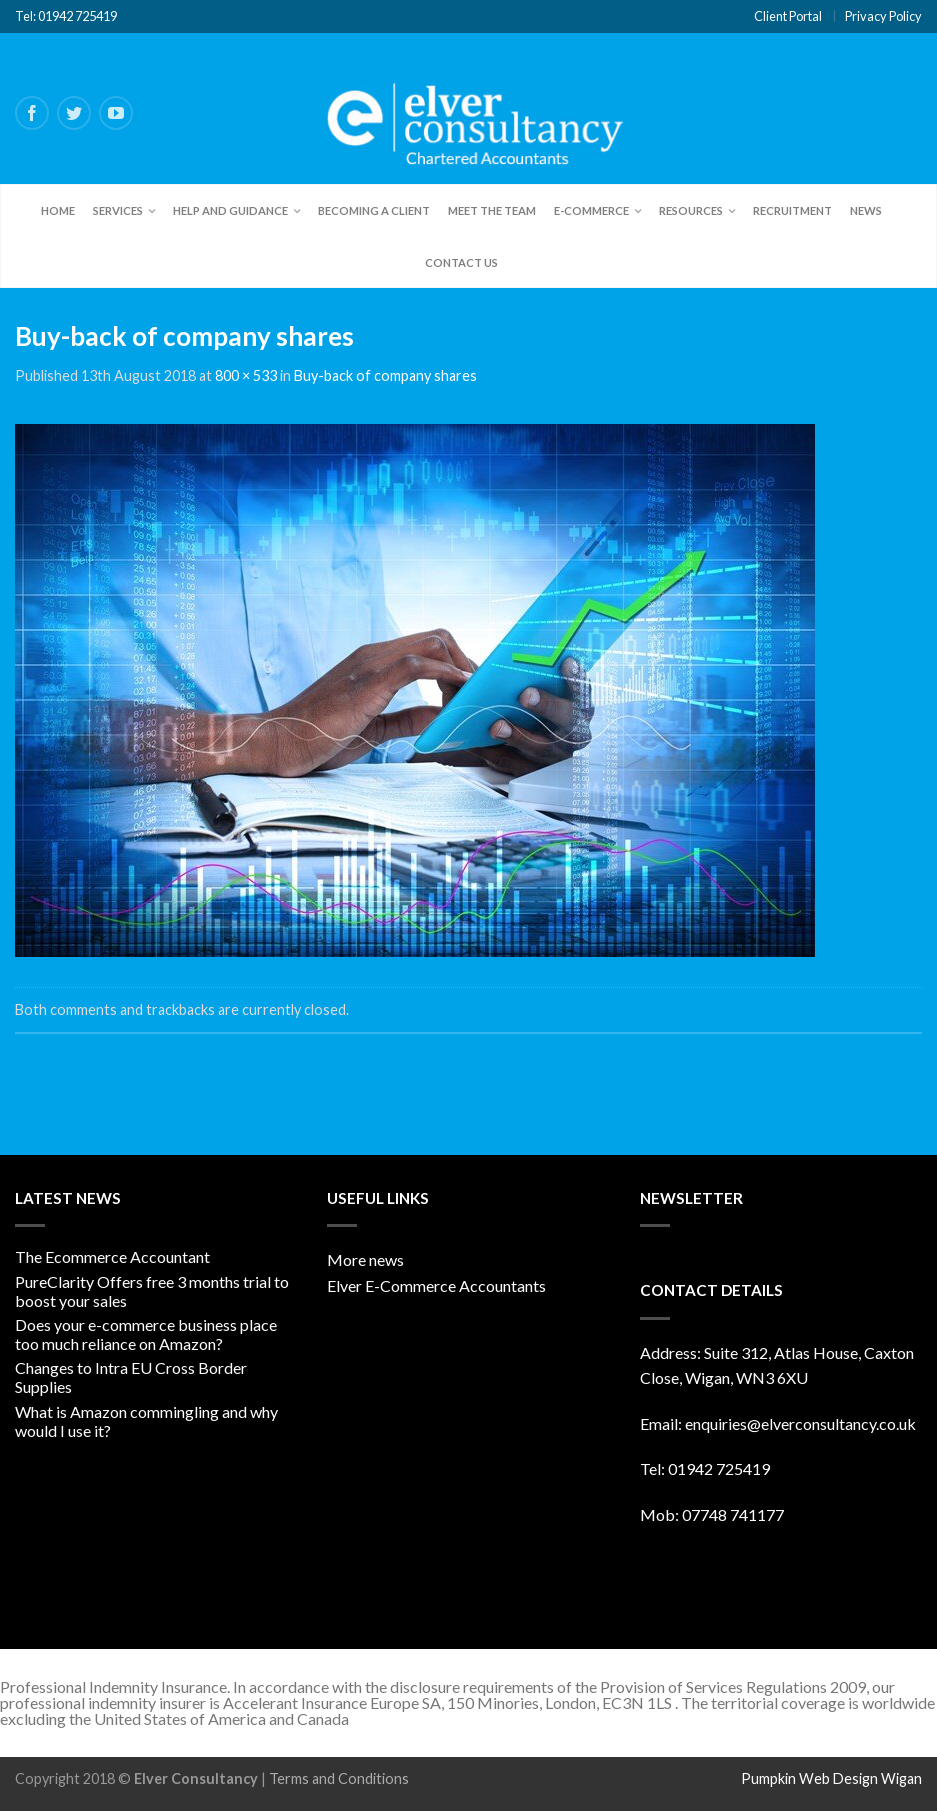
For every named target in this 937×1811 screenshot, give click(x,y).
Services (118, 210)
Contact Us (461, 262)
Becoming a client (374, 210)
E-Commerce (591, 210)
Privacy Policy (883, 16)
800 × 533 (246, 375)
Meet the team (492, 210)
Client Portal (788, 16)
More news (365, 1259)
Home (58, 210)
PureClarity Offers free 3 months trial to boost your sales (152, 1291)
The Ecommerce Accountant (112, 1256)
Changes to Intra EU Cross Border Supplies (131, 1377)
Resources (691, 210)
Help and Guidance (230, 210)
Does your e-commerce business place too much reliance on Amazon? (146, 1334)
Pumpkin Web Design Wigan (831, 1778)
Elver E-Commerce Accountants (436, 1285)
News (866, 210)
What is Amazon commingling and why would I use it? (146, 1421)
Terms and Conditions (339, 1778)
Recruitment (792, 210)
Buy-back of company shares (385, 375)
